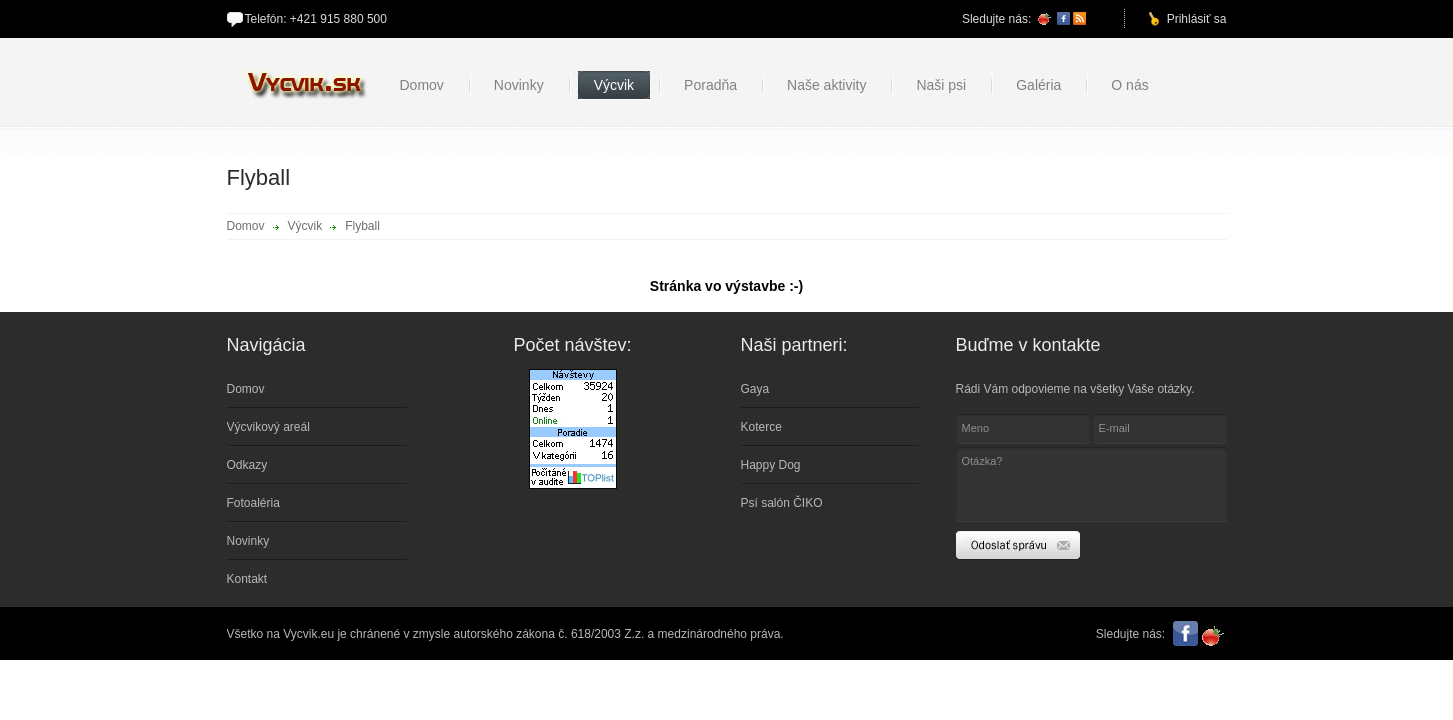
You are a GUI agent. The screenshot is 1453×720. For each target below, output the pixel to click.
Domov (246, 226)
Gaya (755, 389)
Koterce (761, 427)
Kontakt (247, 579)
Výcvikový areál (268, 427)
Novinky (248, 541)
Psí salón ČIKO (782, 503)
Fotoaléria (253, 503)
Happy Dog (771, 465)
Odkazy (247, 465)
